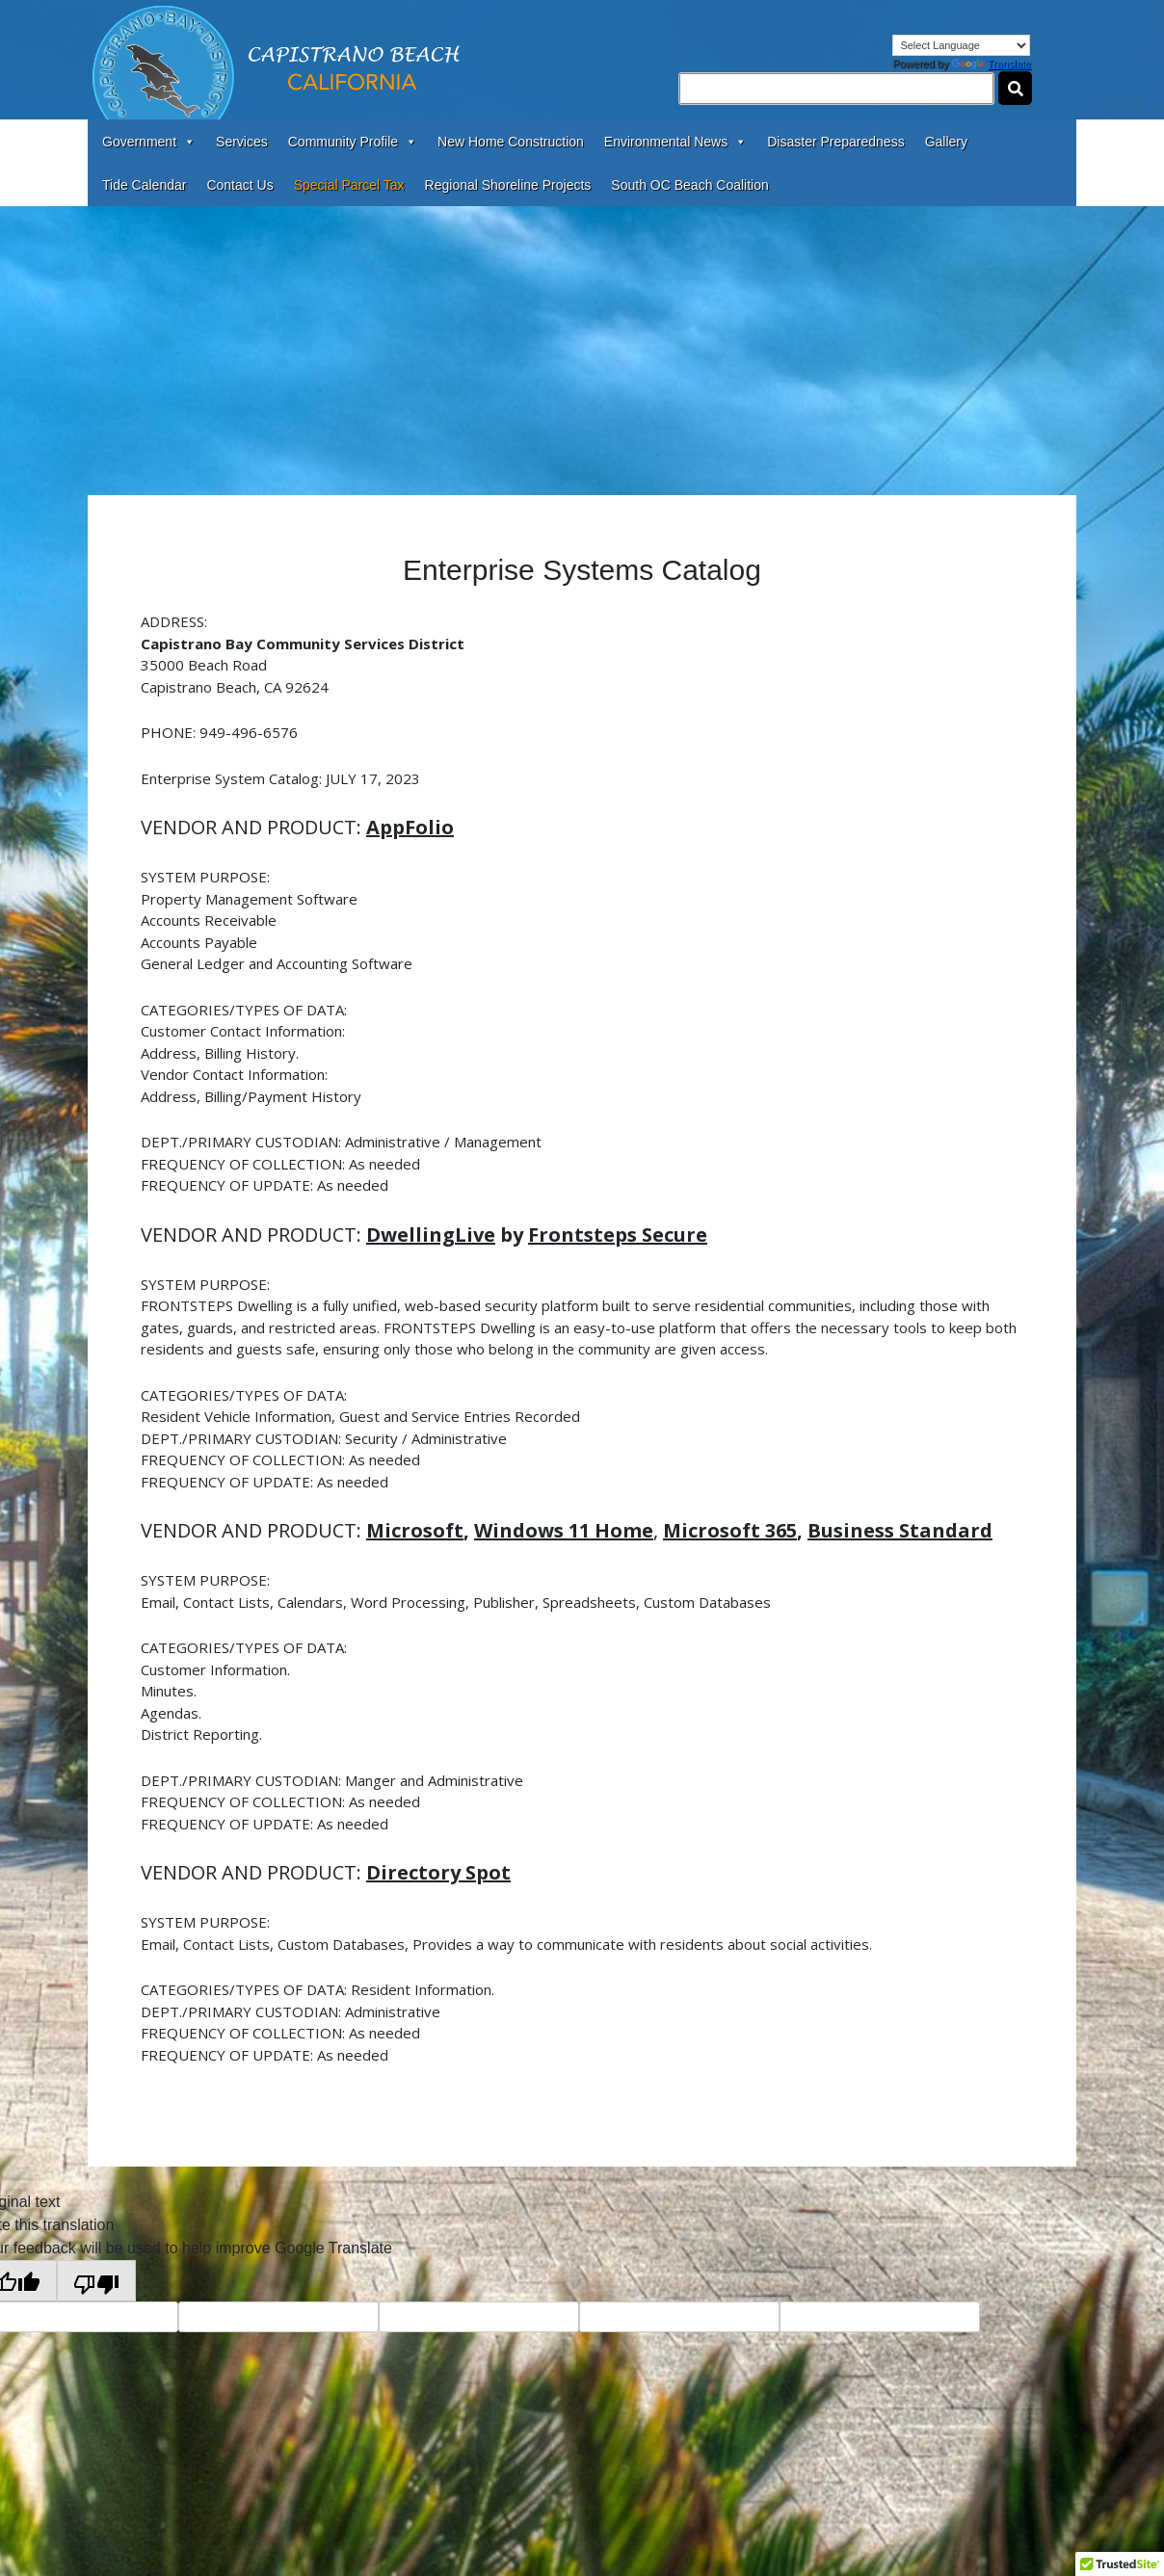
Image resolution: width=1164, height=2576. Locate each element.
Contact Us (239, 185)
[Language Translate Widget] (961, 45)
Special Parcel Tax (349, 185)
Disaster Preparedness (835, 141)
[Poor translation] (96, 2280)
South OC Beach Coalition (689, 185)
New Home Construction (510, 141)
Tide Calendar (144, 185)
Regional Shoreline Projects (508, 185)
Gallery (946, 141)
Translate (991, 63)
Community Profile (352, 141)
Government (149, 141)
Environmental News (675, 141)
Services (242, 141)
